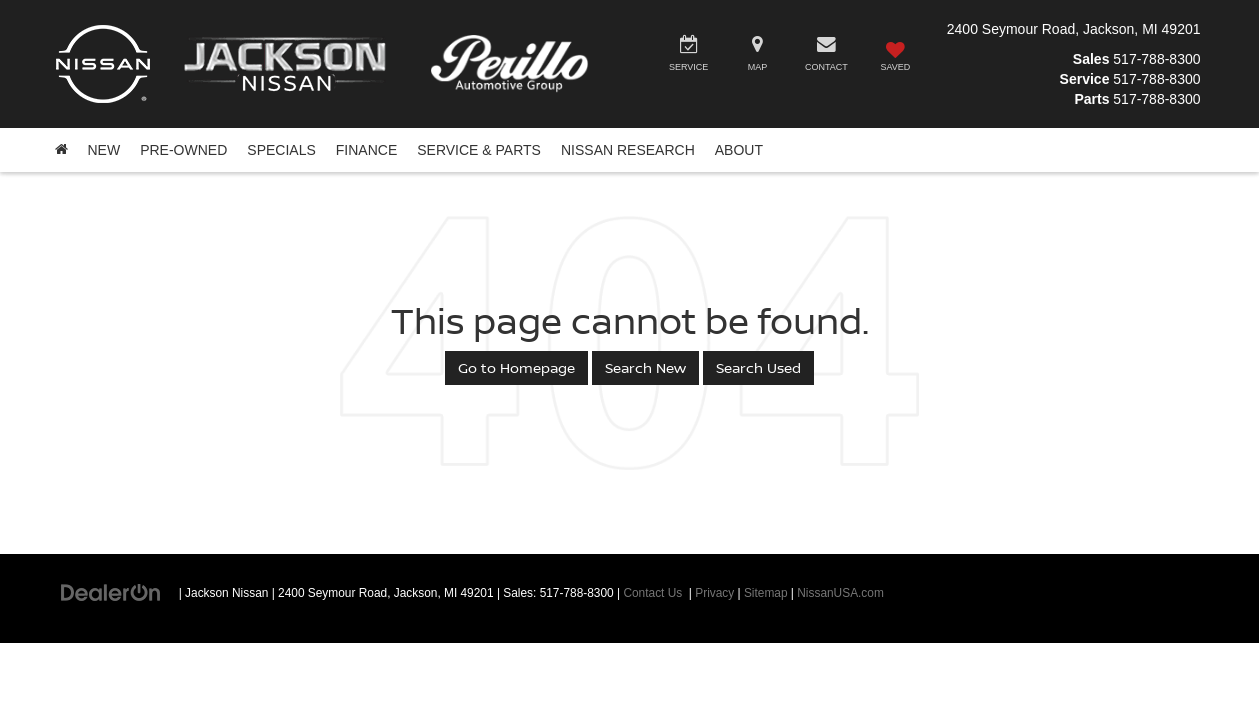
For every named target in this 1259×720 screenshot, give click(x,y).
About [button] (739, 150)
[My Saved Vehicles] (895, 57)
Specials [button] (281, 150)
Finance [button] (366, 150)
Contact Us (652, 593)
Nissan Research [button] (628, 150)
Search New (645, 367)
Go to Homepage (516, 367)
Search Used (758, 367)
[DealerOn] (111, 592)
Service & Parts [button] (479, 150)
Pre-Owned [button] (183, 150)
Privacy (714, 593)
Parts (1091, 99)
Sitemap (766, 593)
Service (1085, 79)
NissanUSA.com (840, 593)
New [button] (104, 150)
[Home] (61, 150)
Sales (1091, 59)
